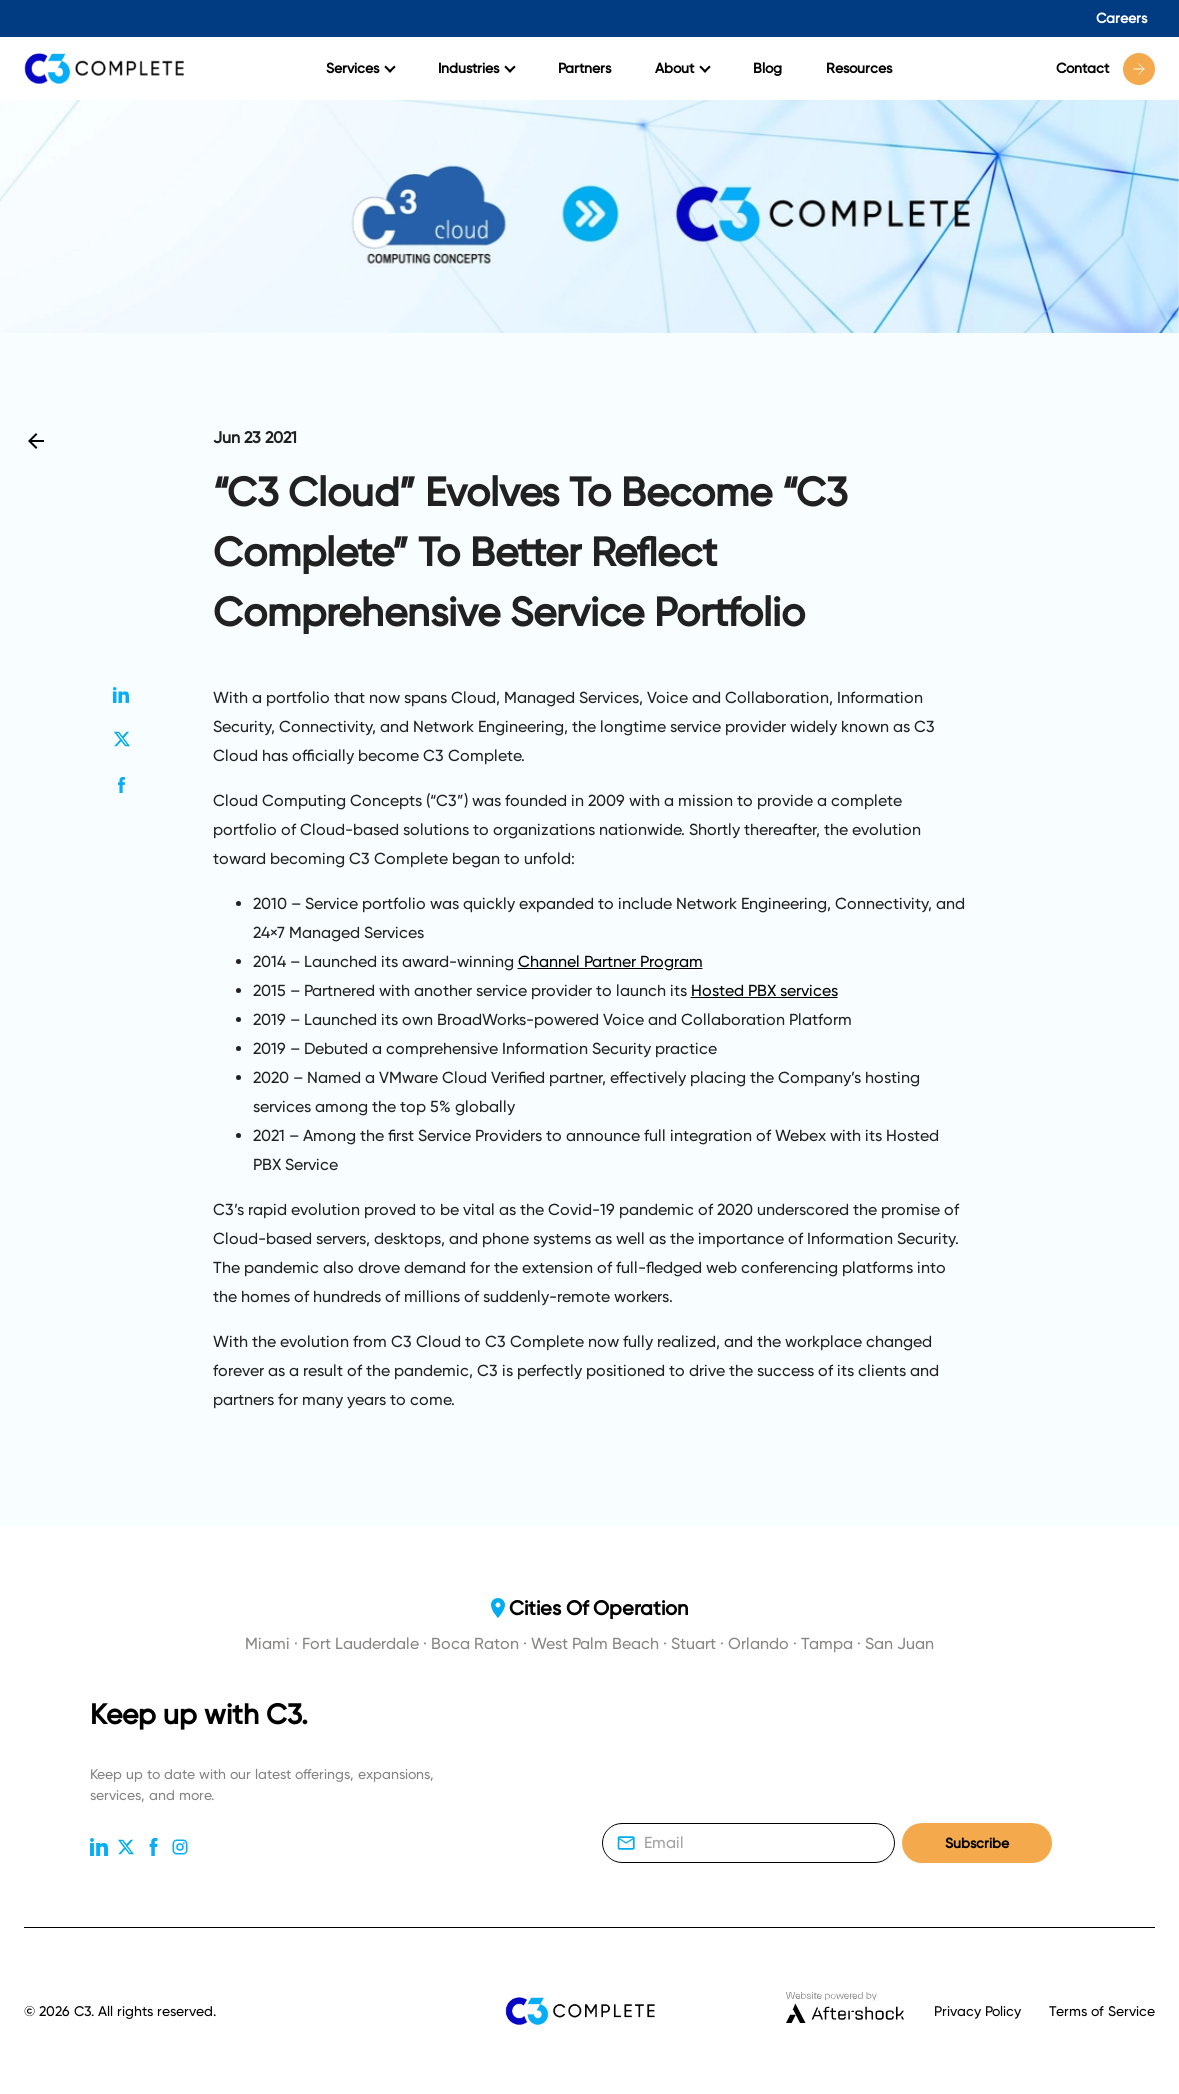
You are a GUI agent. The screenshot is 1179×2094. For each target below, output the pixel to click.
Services (361, 68)
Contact (1105, 69)
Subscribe (977, 1843)
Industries (477, 68)
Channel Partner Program (610, 961)
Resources (859, 68)
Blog (767, 68)
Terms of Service (1102, 2011)
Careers (1121, 18)
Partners (584, 68)
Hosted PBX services (764, 990)
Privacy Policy (977, 2011)
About (683, 68)
